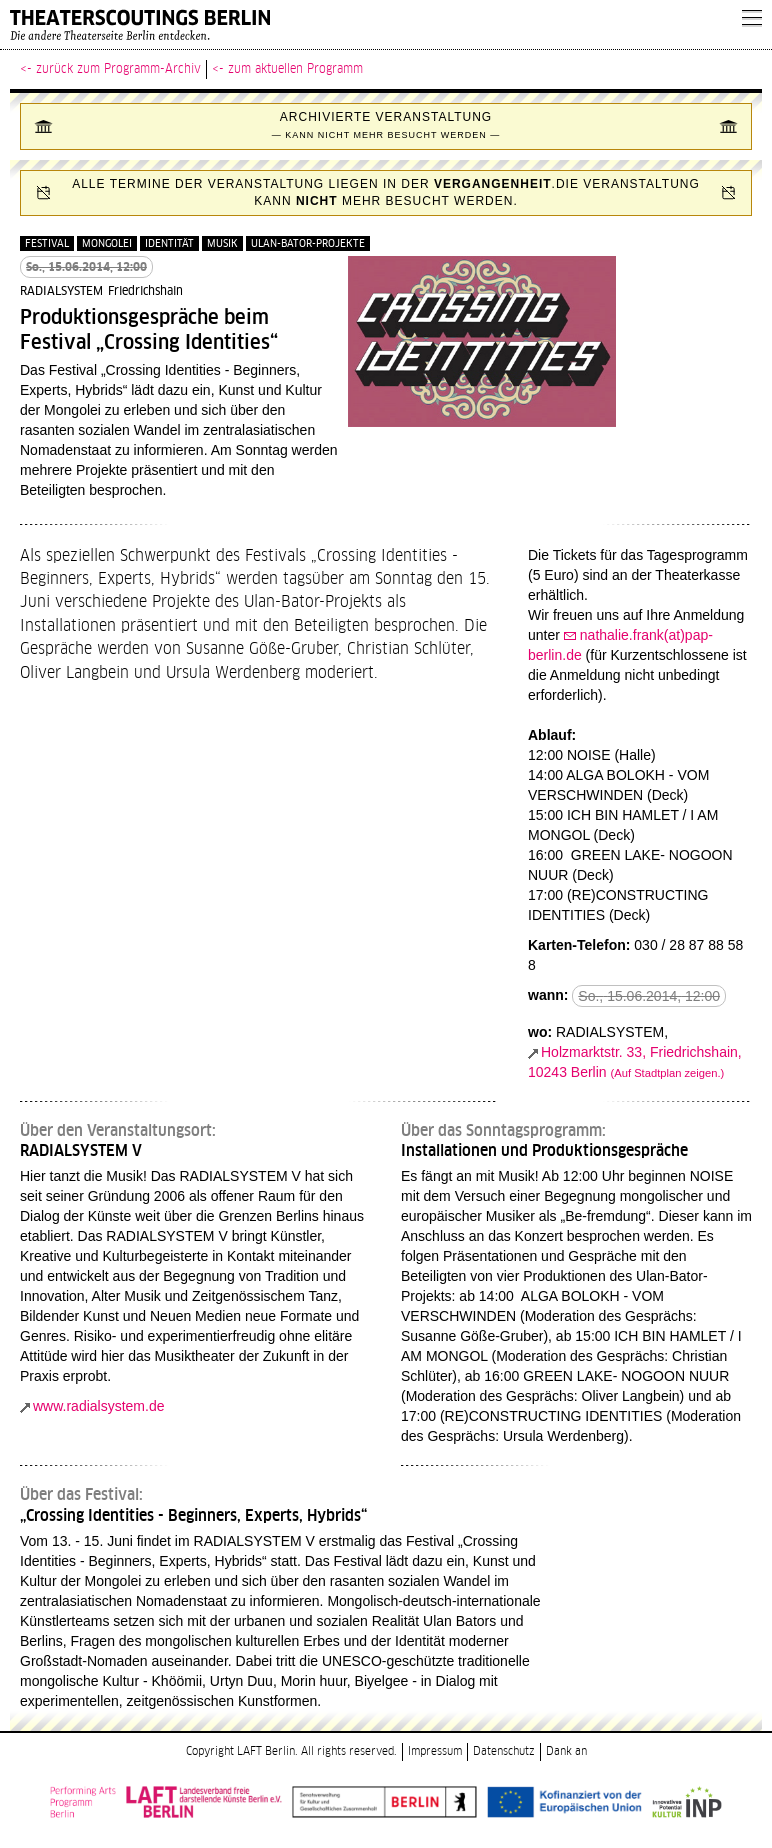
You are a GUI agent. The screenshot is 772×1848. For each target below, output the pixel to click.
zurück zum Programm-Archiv (118, 69)
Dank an (566, 1751)
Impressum (435, 1751)
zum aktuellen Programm (295, 69)
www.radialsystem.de (99, 1406)
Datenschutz (504, 1751)
